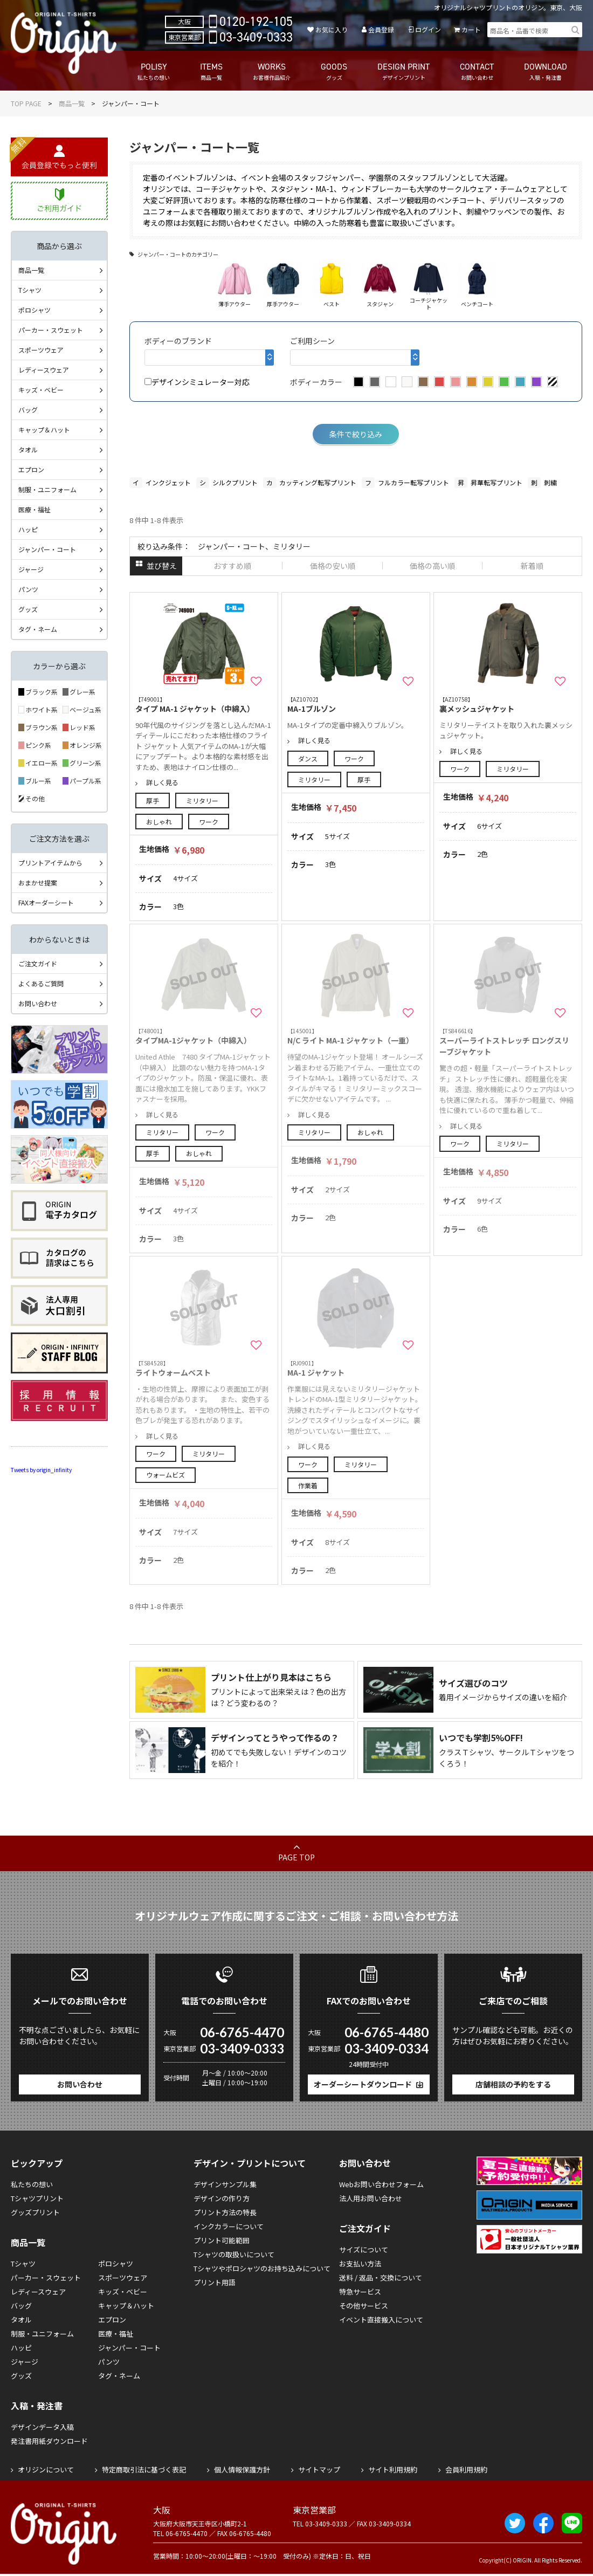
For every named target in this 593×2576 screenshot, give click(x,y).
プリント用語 (215, 2282)
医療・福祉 (34, 509)
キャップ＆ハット (44, 429)
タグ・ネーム (37, 629)
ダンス (308, 758)
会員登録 (381, 29)
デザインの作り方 (222, 2198)
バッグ (28, 409)
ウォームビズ (165, 1474)
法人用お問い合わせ (370, 2198)
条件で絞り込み (355, 434)
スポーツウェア (41, 349)
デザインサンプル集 (225, 2184)
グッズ (28, 609)
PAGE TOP (296, 1857)
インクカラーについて (229, 2226)
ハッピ (28, 529)
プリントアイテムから (50, 862)
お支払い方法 (360, 2263)
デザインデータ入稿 (42, 2427)
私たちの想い (32, 2184)
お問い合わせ (37, 1003)
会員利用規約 (466, 2469)
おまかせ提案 (37, 882)
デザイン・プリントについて (250, 2162)
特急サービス (360, 2291)
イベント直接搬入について (381, 2319)
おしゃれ (159, 821)
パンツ (28, 589)
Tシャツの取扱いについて (234, 2254)
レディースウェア (43, 369)
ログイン (428, 29)
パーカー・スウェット (50, 329)
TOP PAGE (26, 103)
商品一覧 (72, 103)
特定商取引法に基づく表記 (144, 2469)
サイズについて (363, 2249)
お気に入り (331, 29)
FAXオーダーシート (46, 902)
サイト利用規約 (392, 2469)
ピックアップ (37, 2162)
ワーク (208, 821)
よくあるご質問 (41, 983)
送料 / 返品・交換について (380, 2277)
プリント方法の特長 (225, 2212)
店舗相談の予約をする (513, 2084)
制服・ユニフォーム (47, 489)
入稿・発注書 (37, 2405)
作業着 (308, 1485)
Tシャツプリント (37, 2198)
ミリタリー (202, 800)
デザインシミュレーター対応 (197, 381)
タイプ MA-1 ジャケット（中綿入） (203, 704)
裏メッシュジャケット (507, 704)
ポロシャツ (34, 309)
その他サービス (363, 2305)
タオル (28, 449)
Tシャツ (30, 289)
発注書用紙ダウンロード (49, 2441)
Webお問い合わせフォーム (381, 2184)
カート (471, 29)
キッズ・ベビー (41, 389)
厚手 (152, 800)
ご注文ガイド (37, 963)
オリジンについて (46, 2469)
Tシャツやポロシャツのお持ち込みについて (262, 2268)
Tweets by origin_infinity (41, 1470)
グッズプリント (35, 2212)
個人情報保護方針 (242, 2469)
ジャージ (31, 569)
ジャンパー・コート (47, 549)
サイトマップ (319, 2469)
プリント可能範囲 (222, 2240)
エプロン (31, 469)
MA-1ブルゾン (355, 704)
